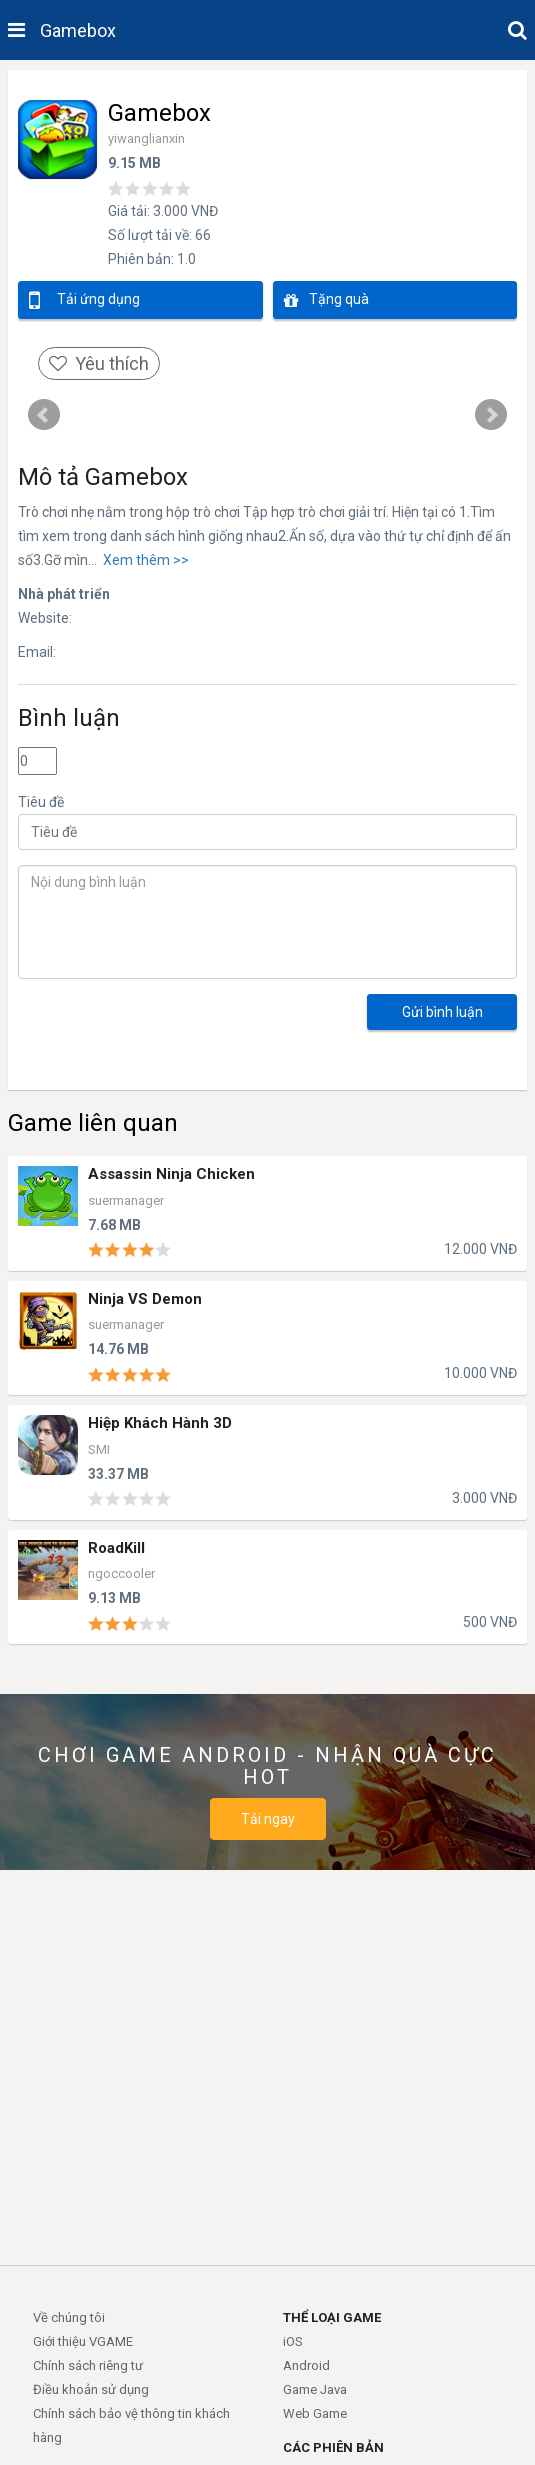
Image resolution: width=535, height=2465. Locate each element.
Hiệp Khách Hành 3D (160, 1423)
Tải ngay (268, 1819)
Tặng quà (326, 300)
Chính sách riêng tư (88, 2365)
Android (306, 2365)
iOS (293, 2341)
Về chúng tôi (69, 2317)
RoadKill (116, 1548)
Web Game (315, 2413)
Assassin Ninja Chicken (171, 1174)
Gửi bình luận (442, 1012)
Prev (44, 415)
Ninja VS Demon (145, 1299)
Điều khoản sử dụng (91, 2389)
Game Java (315, 2389)
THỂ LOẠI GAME (332, 2317)
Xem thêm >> (143, 560)
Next (491, 415)
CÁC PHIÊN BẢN (333, 2447)
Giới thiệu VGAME (83, 2341)
